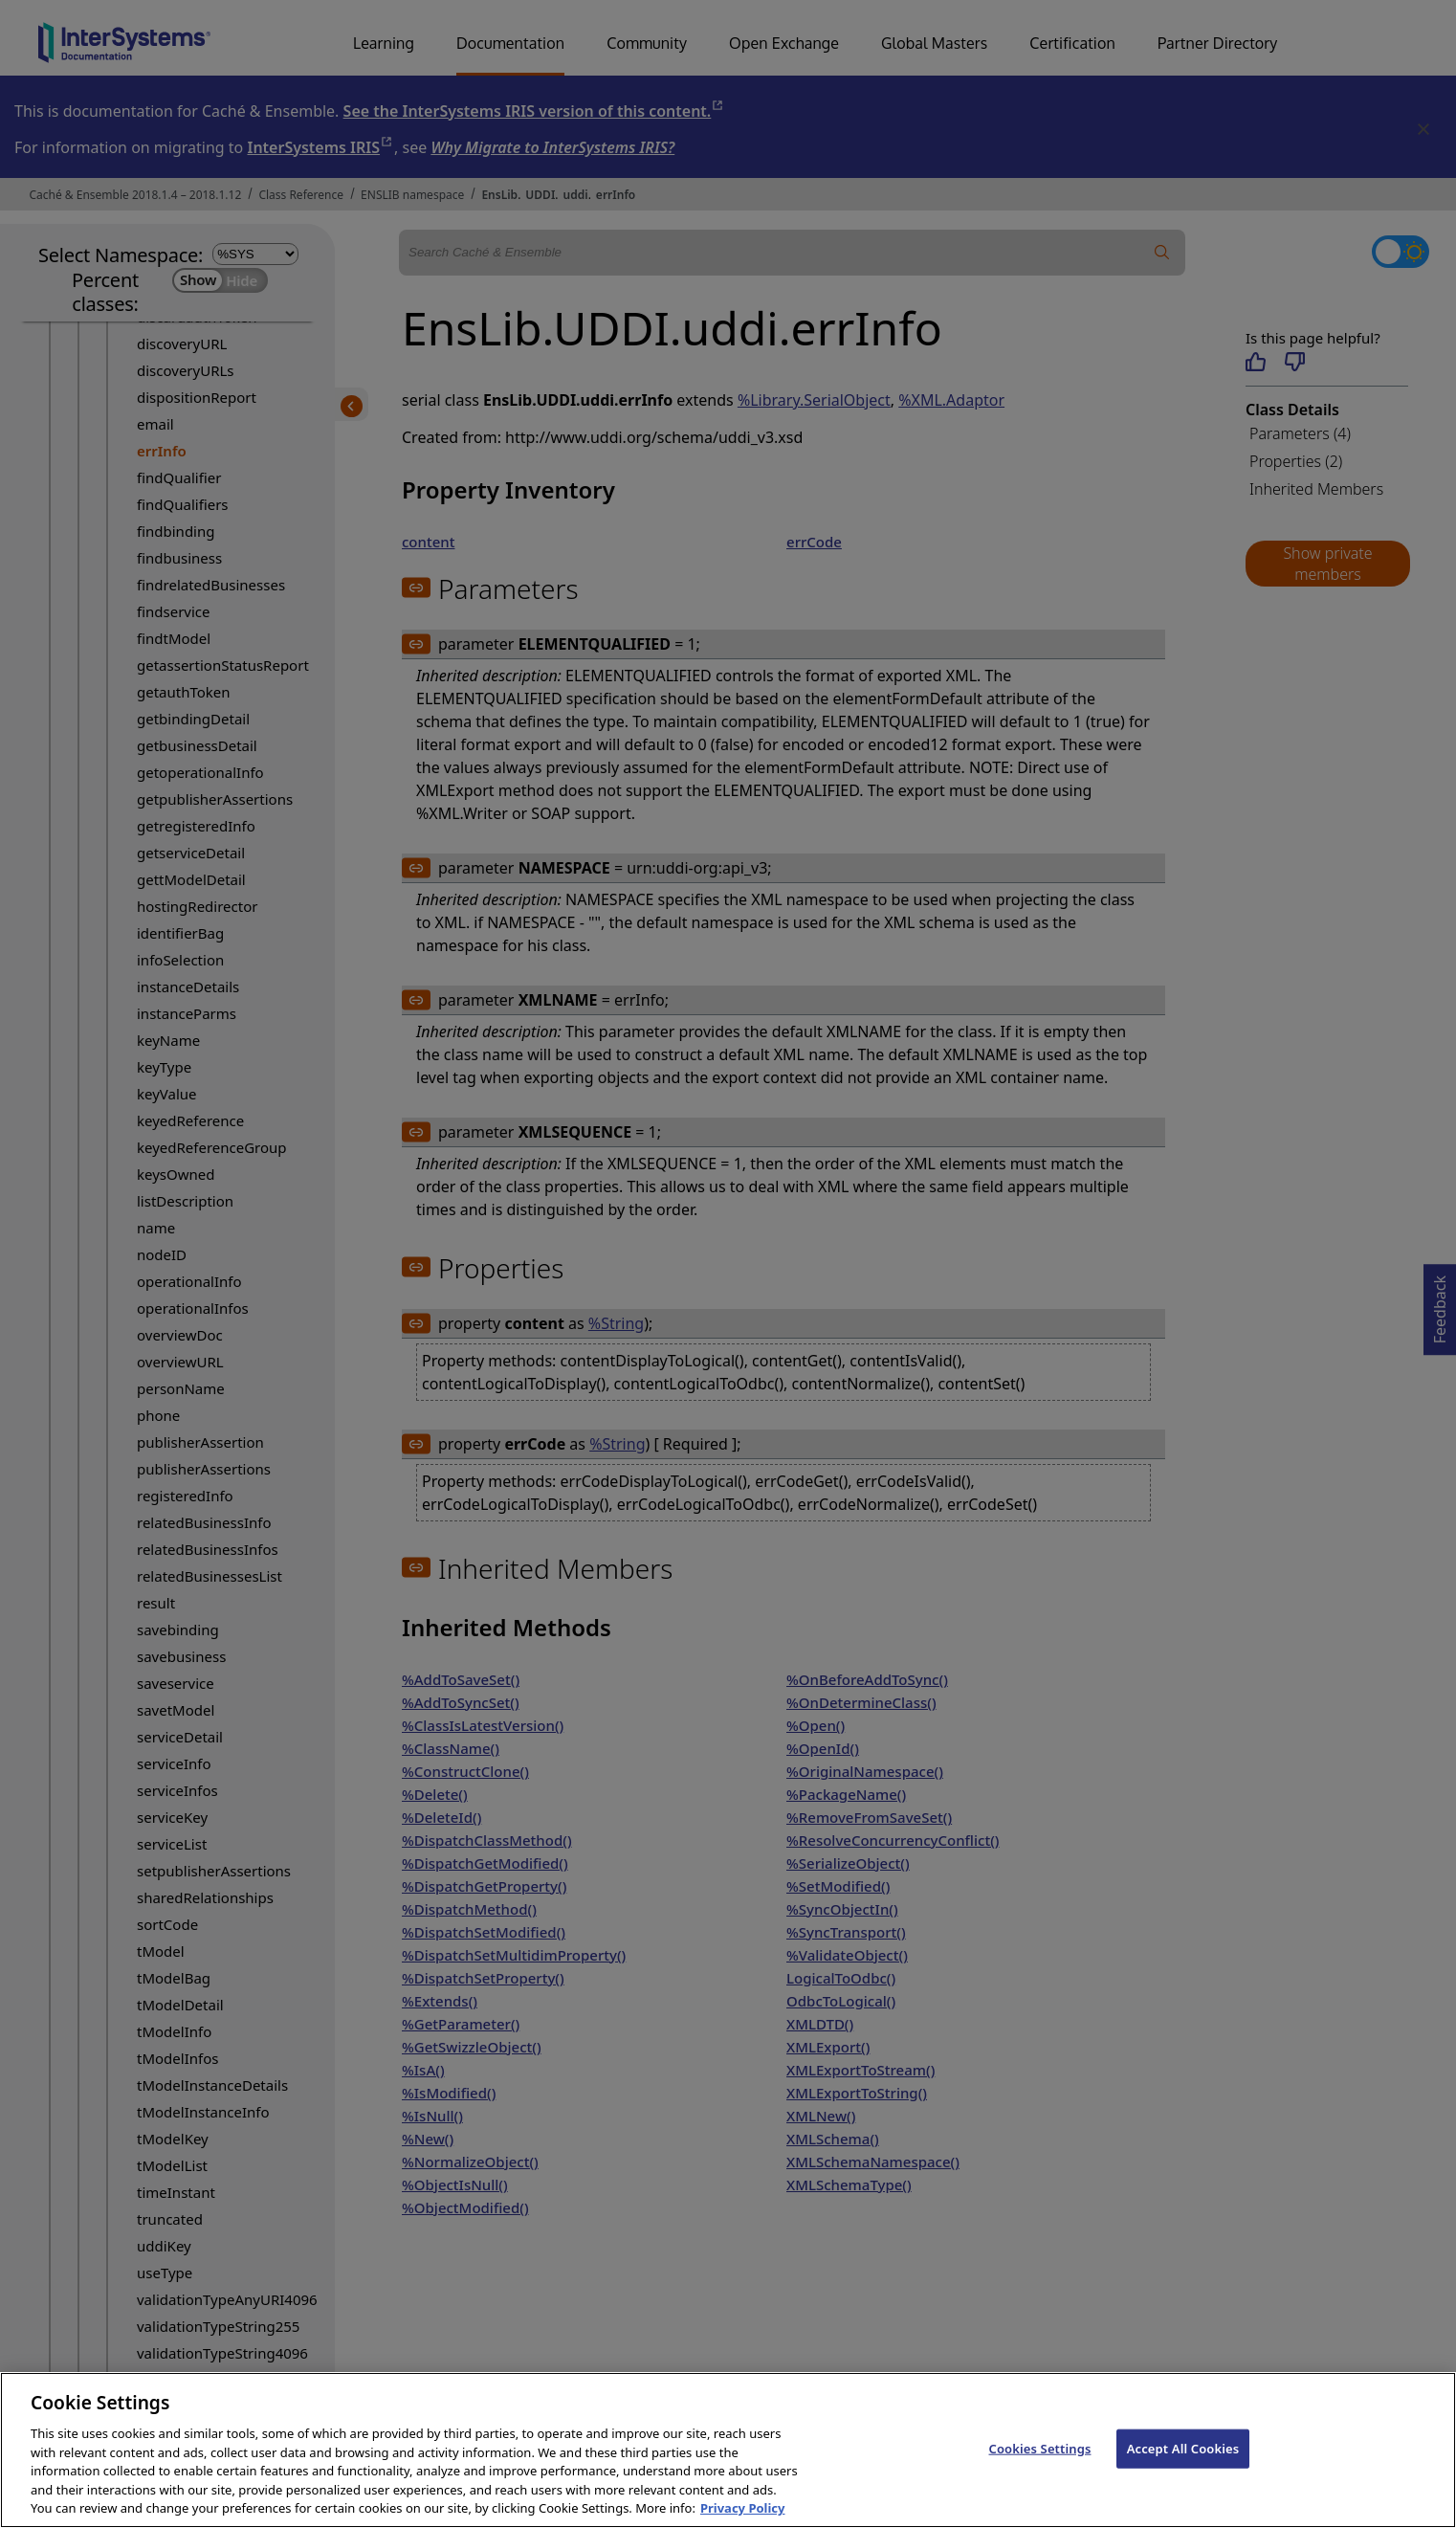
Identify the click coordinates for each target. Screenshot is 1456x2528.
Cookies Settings (1040, 2465)
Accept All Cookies (1183, 2465)
